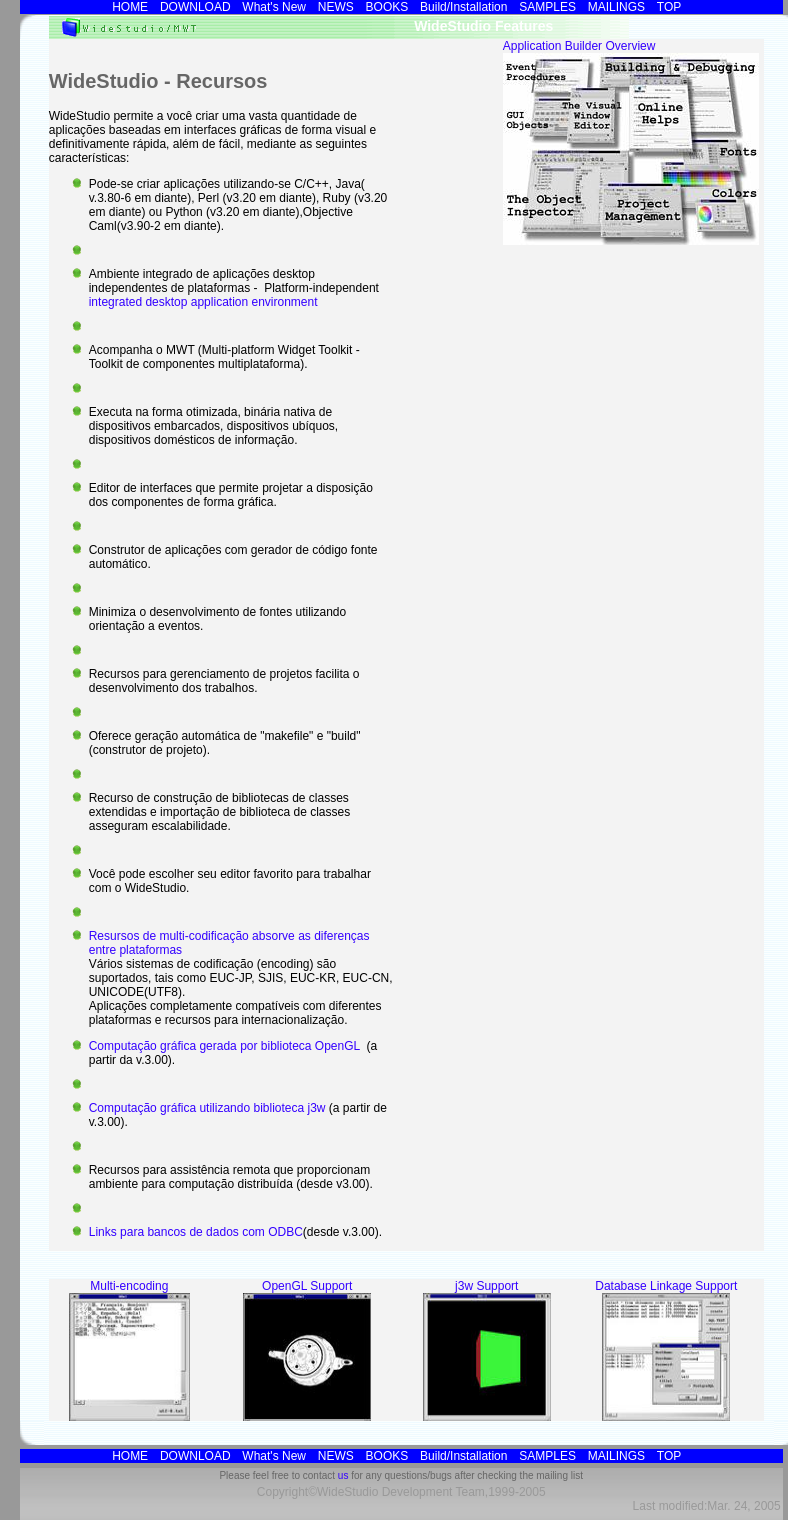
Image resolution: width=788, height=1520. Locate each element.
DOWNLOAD (195, 7)
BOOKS (387, 7)
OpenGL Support (307, 1286)
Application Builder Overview (579, 46)
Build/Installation (463, 7)
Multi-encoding (129, 1286)
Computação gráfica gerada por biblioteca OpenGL (226, 1046)
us (343, 1475)
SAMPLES (547, 7)
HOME (130, 7)
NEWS (336, 7)
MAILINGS (616, 7)
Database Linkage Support (666, 1286)
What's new (274, 7)
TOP (669, 7)
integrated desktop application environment (203, 302)
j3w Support (486, 1286)
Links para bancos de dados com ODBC (196, 1232)
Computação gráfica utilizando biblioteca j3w (209, 1108)
